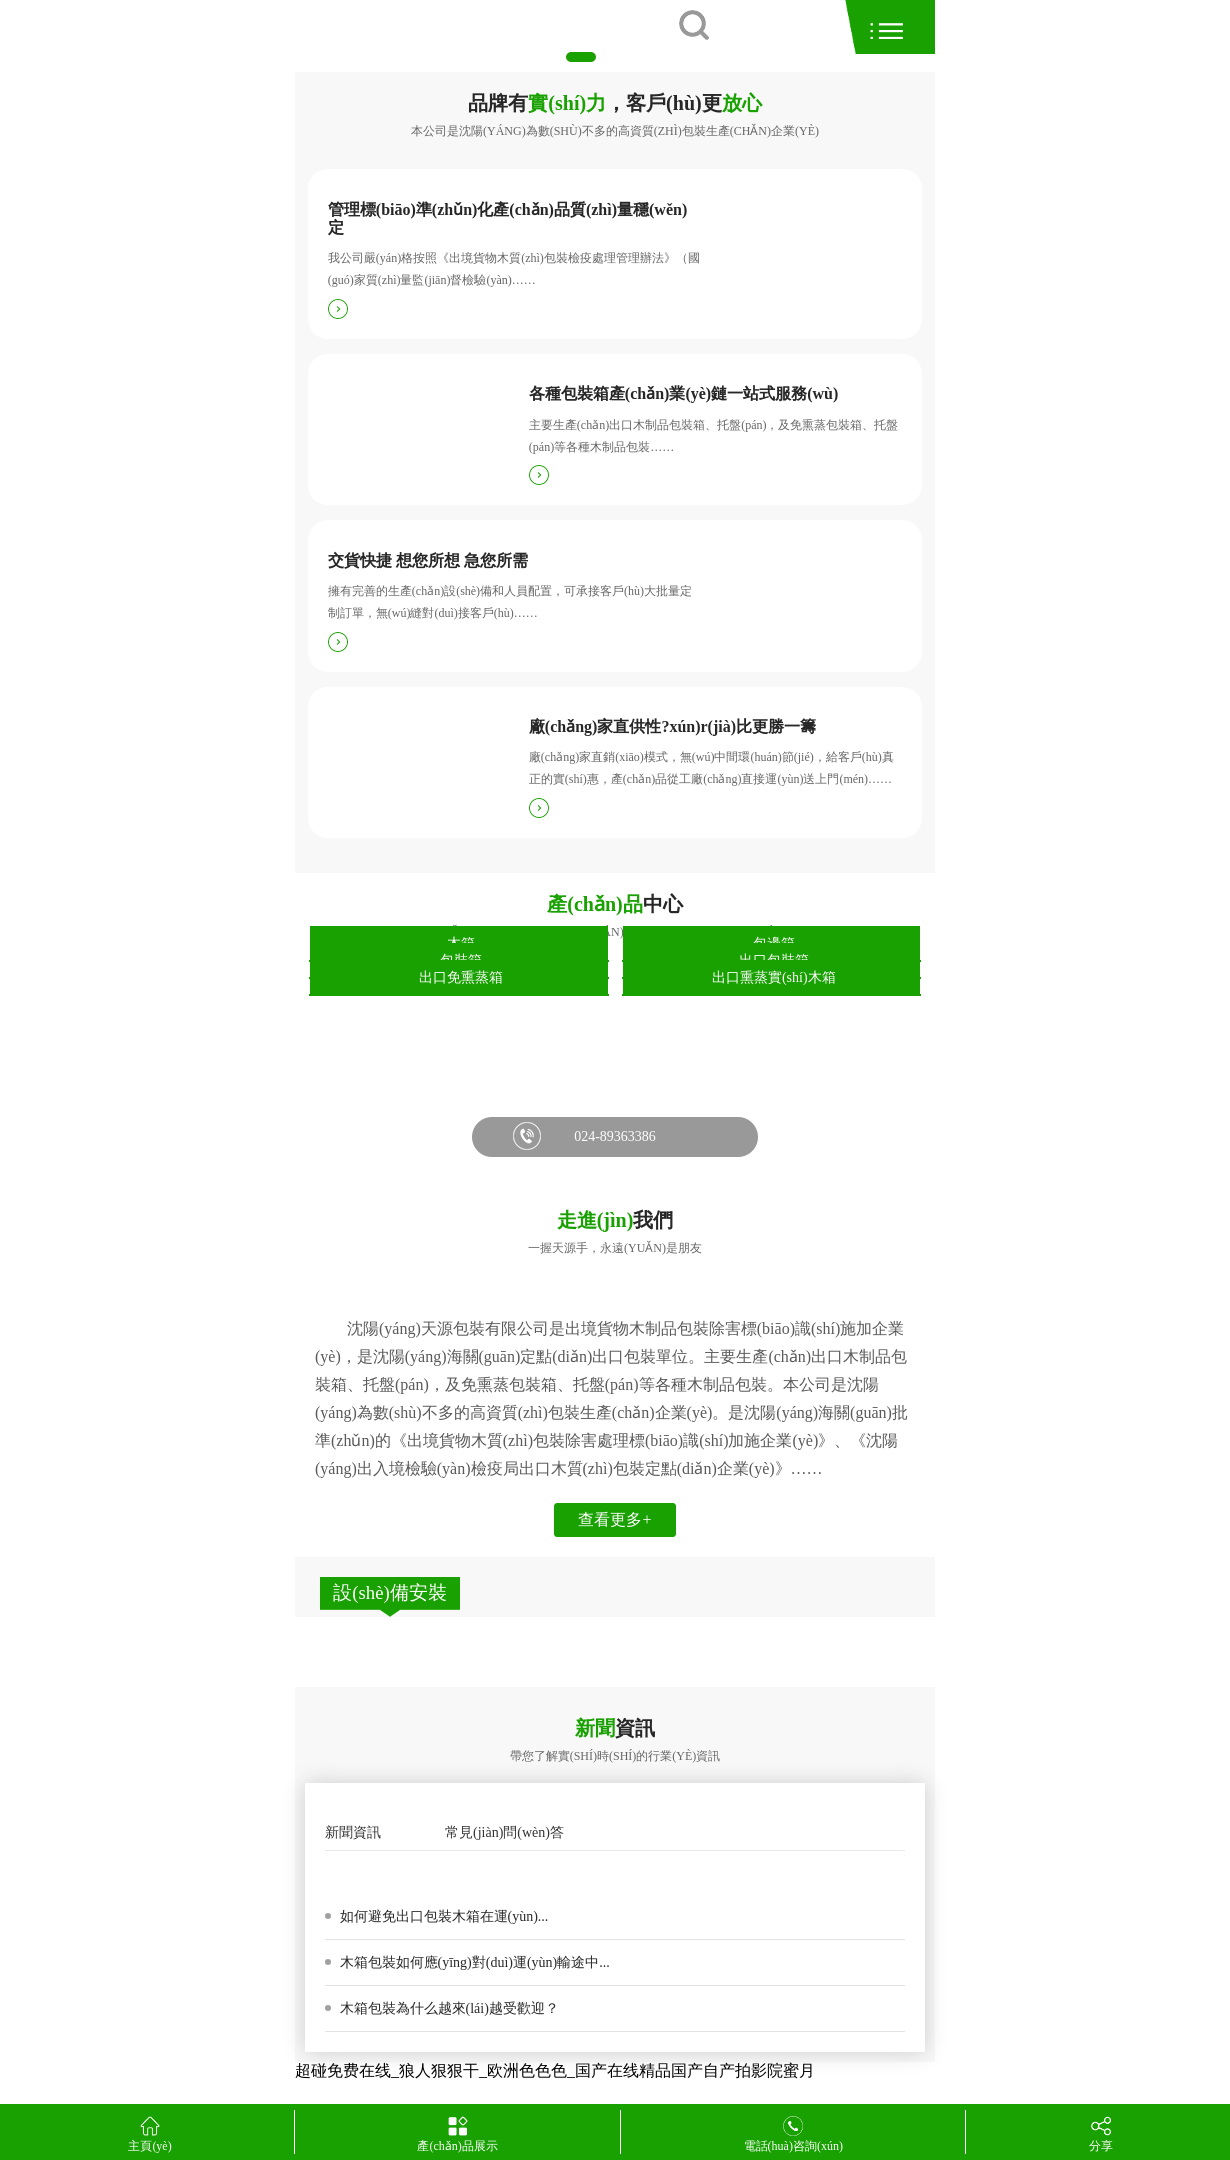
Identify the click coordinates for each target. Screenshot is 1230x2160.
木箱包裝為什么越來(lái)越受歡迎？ (447, 2008)
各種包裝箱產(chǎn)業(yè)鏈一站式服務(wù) (683, 393)
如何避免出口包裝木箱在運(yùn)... (442, 1916)
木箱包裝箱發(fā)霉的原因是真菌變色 (455, 1873)
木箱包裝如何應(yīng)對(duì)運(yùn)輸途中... (473, 1962)
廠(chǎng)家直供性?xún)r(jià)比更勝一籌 (672, 726)
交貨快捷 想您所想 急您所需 (428, 560)
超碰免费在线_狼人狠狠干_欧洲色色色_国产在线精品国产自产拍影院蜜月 (555, 2070)
